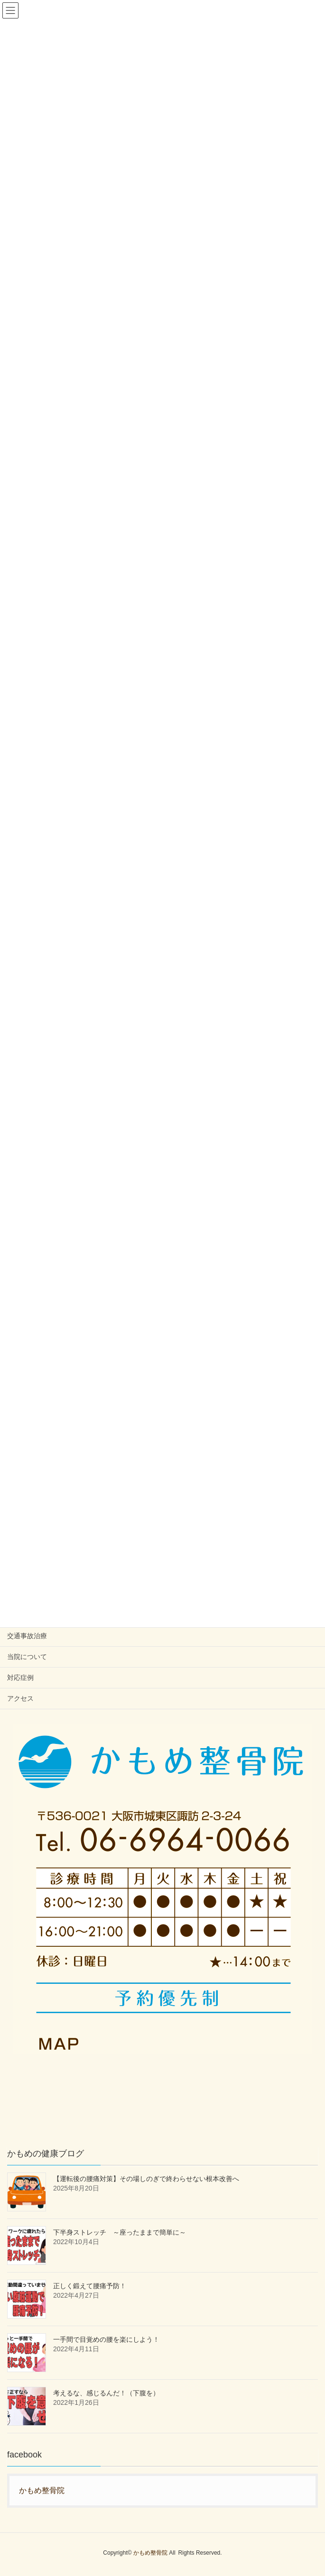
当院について (27, 1656)
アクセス (20, 1698)
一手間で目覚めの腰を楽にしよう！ (106, 2339)
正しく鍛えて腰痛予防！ (89, 2286)
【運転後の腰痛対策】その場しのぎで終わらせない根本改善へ (146, 2178)
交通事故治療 (27, 1636)
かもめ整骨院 (42, 2490)
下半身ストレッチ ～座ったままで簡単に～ (119, 2232)
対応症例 (20, 1677)
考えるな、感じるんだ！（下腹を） (106, 2393)
